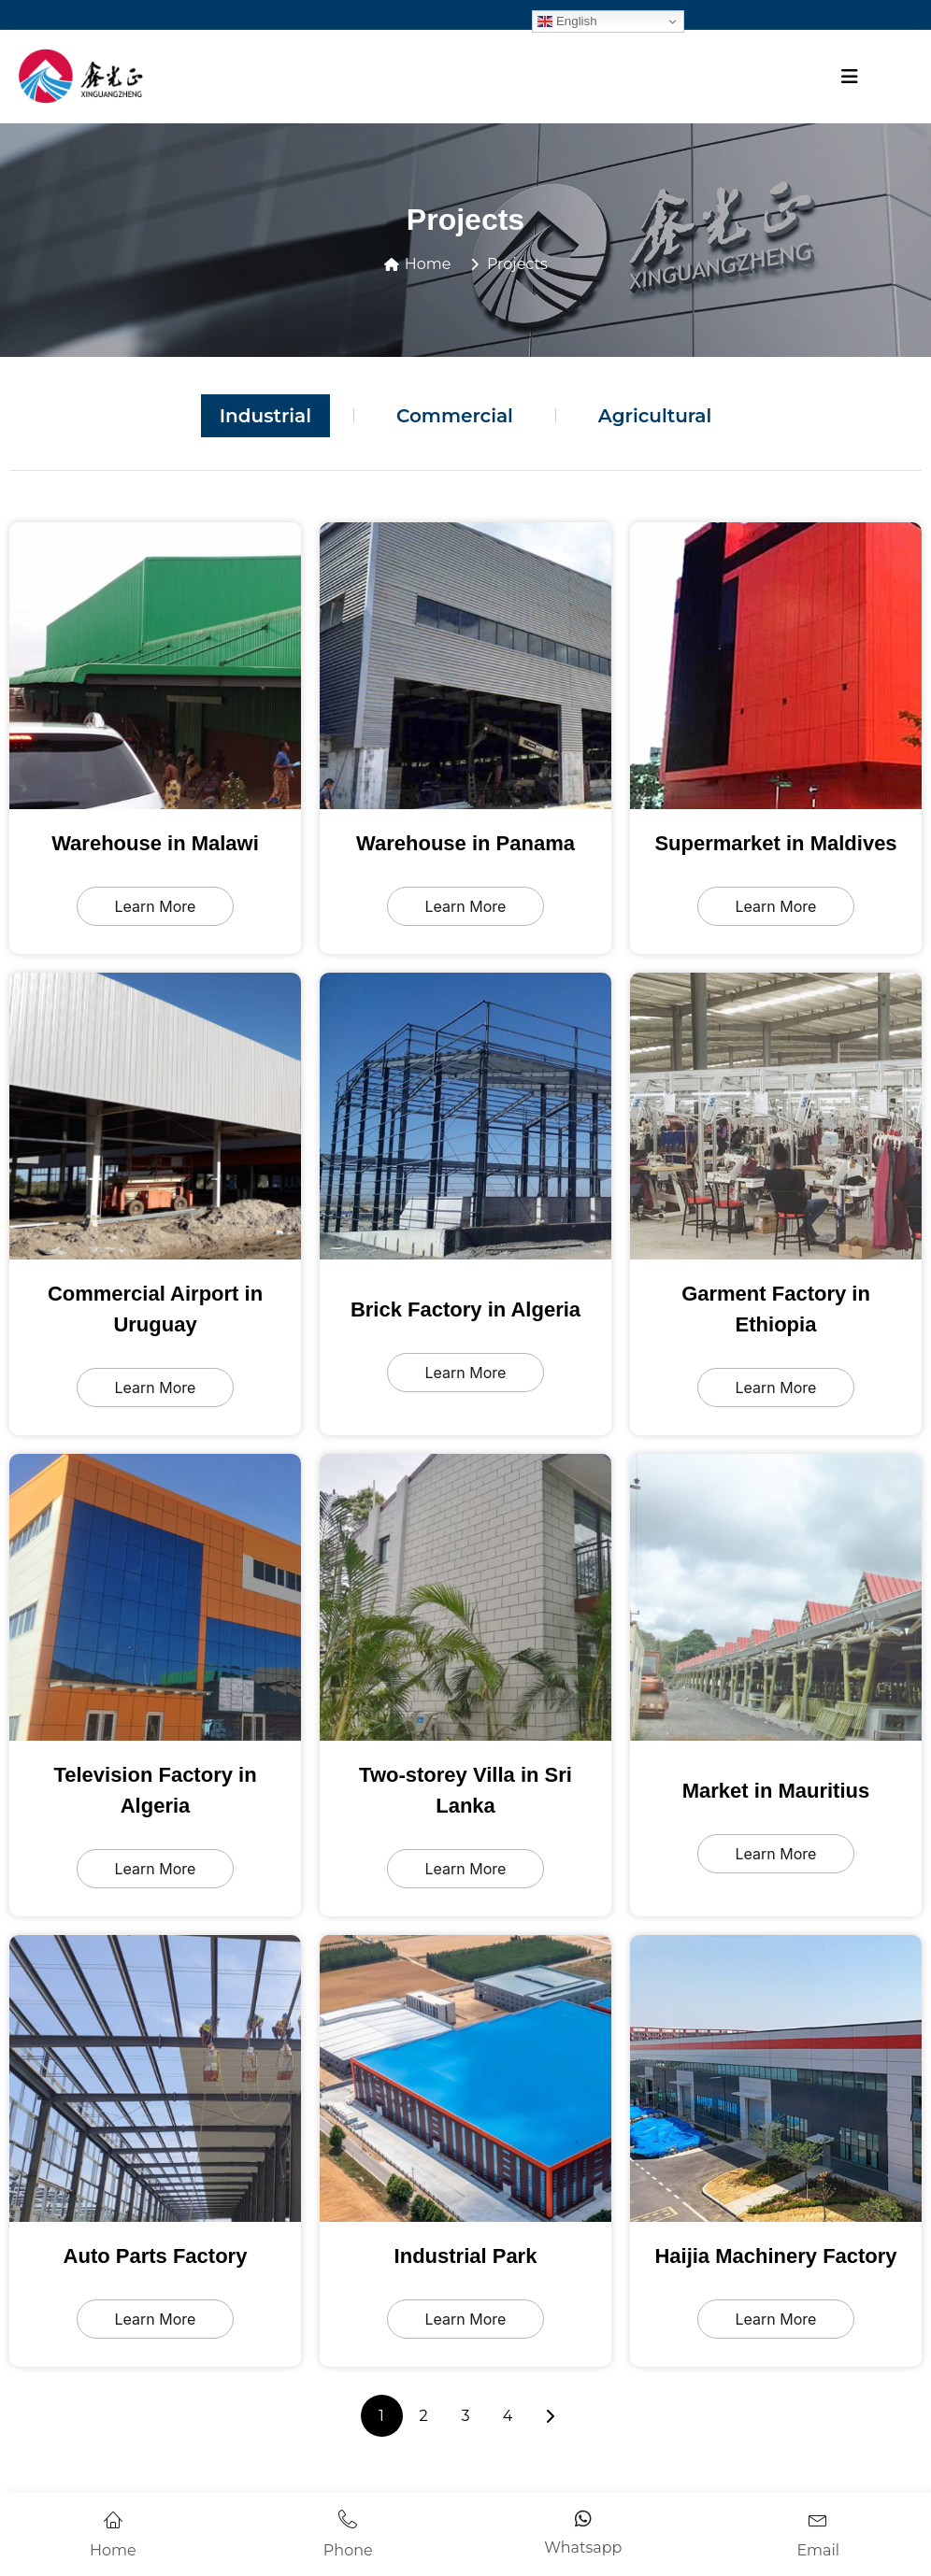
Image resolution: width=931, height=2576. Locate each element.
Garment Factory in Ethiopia (775, 1309)
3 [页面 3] (465, 2416)
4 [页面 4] (508, 2416)
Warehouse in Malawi (155, 843)
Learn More (155, 906)
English (566, 21)
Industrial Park (465, 2256)
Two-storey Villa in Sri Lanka (465, 1790)
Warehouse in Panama (465, 843)
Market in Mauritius (775, 1790)
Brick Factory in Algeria (465, 1309)
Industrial (265, 416)
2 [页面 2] (423, 2416)
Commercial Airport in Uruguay (155, 1309)
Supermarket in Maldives (775, 843)
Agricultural (654, 416)
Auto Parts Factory (156, 2256)
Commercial (454, 416)
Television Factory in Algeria (154, 1790)
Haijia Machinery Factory (775, 2256)
